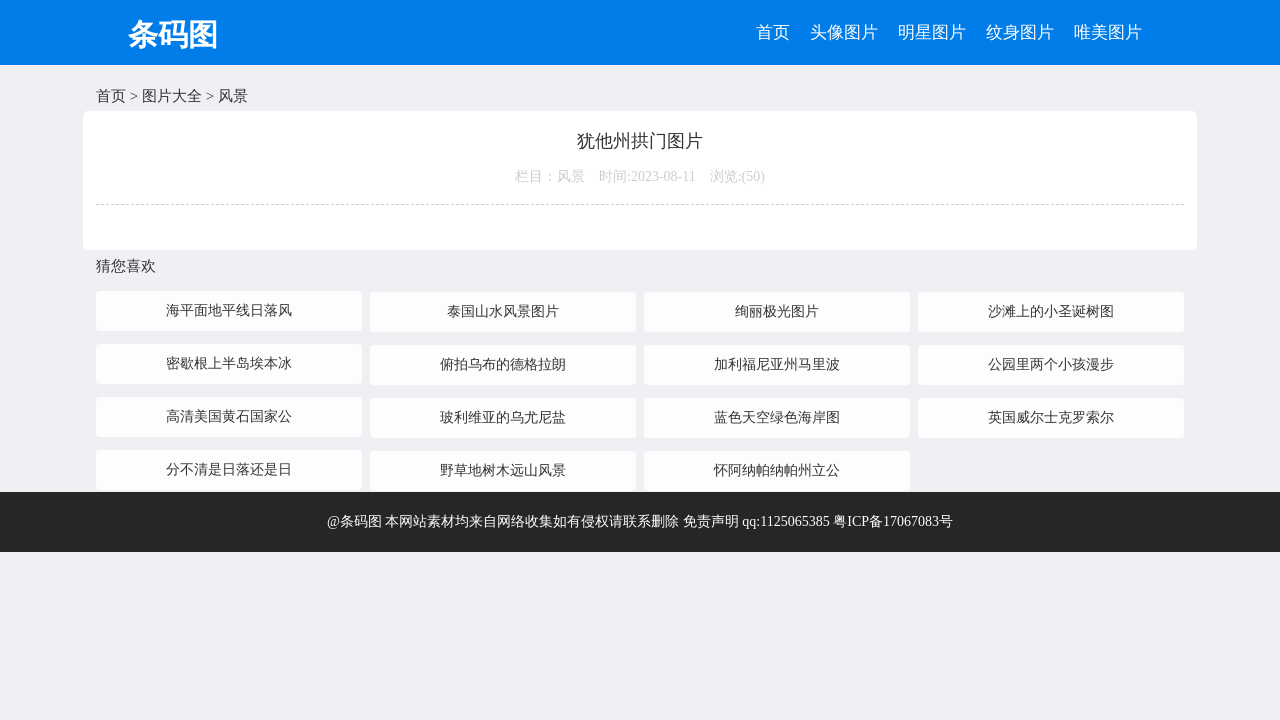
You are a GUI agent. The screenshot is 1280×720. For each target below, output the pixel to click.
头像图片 (844, 32)
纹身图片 (1020, 32)
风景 (233, 96)
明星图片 (932, 32)
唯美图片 (1108, 32)
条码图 (173, 34)
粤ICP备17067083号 (893, 521)
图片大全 (172, 96)
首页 (773, 32)
